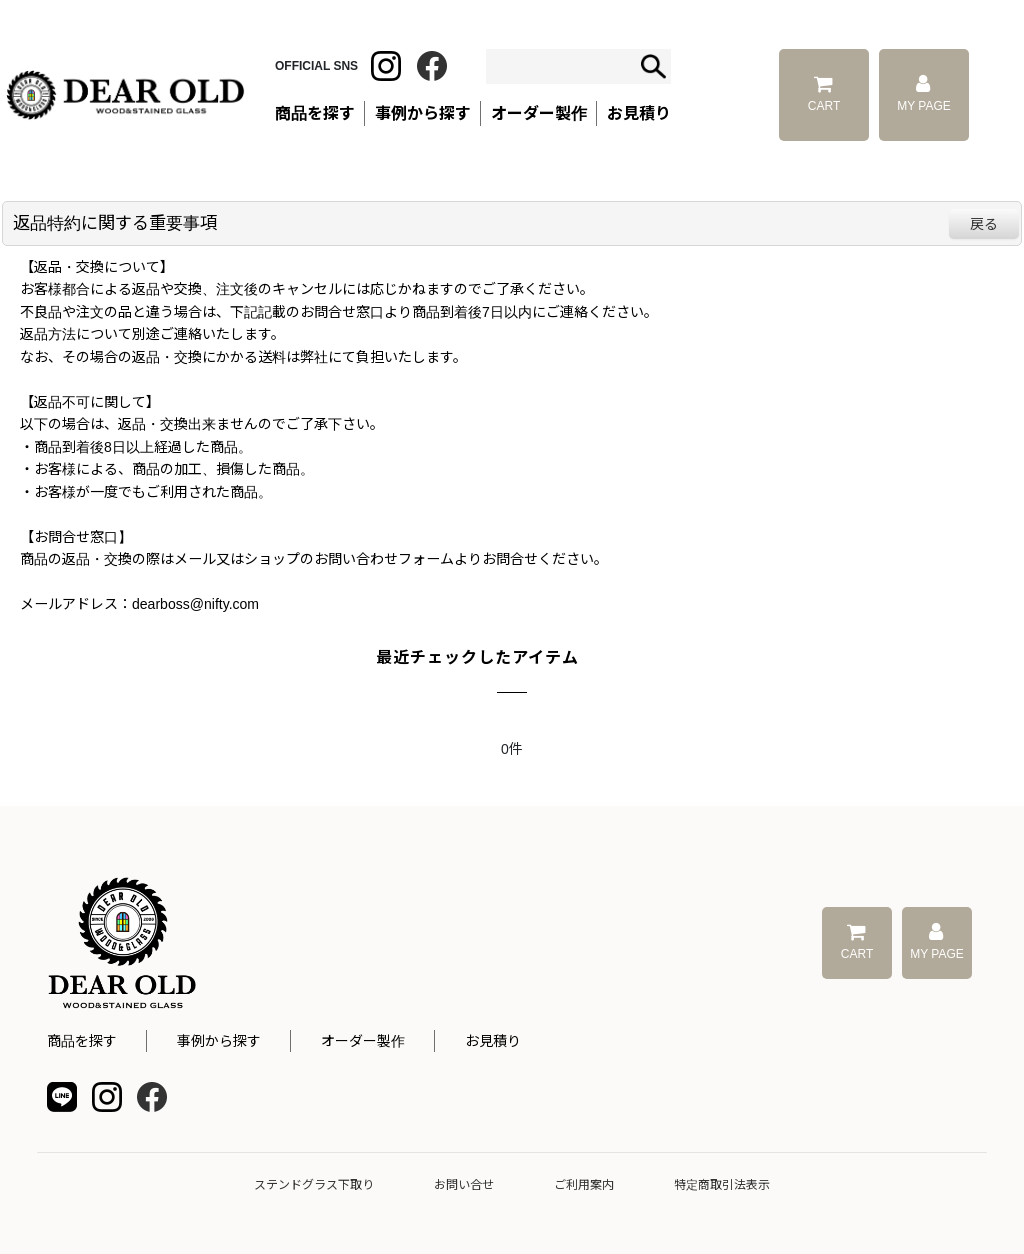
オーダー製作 (539, 113)
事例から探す (219, 1041)
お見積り (493, 1041)
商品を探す (82, 1041)
